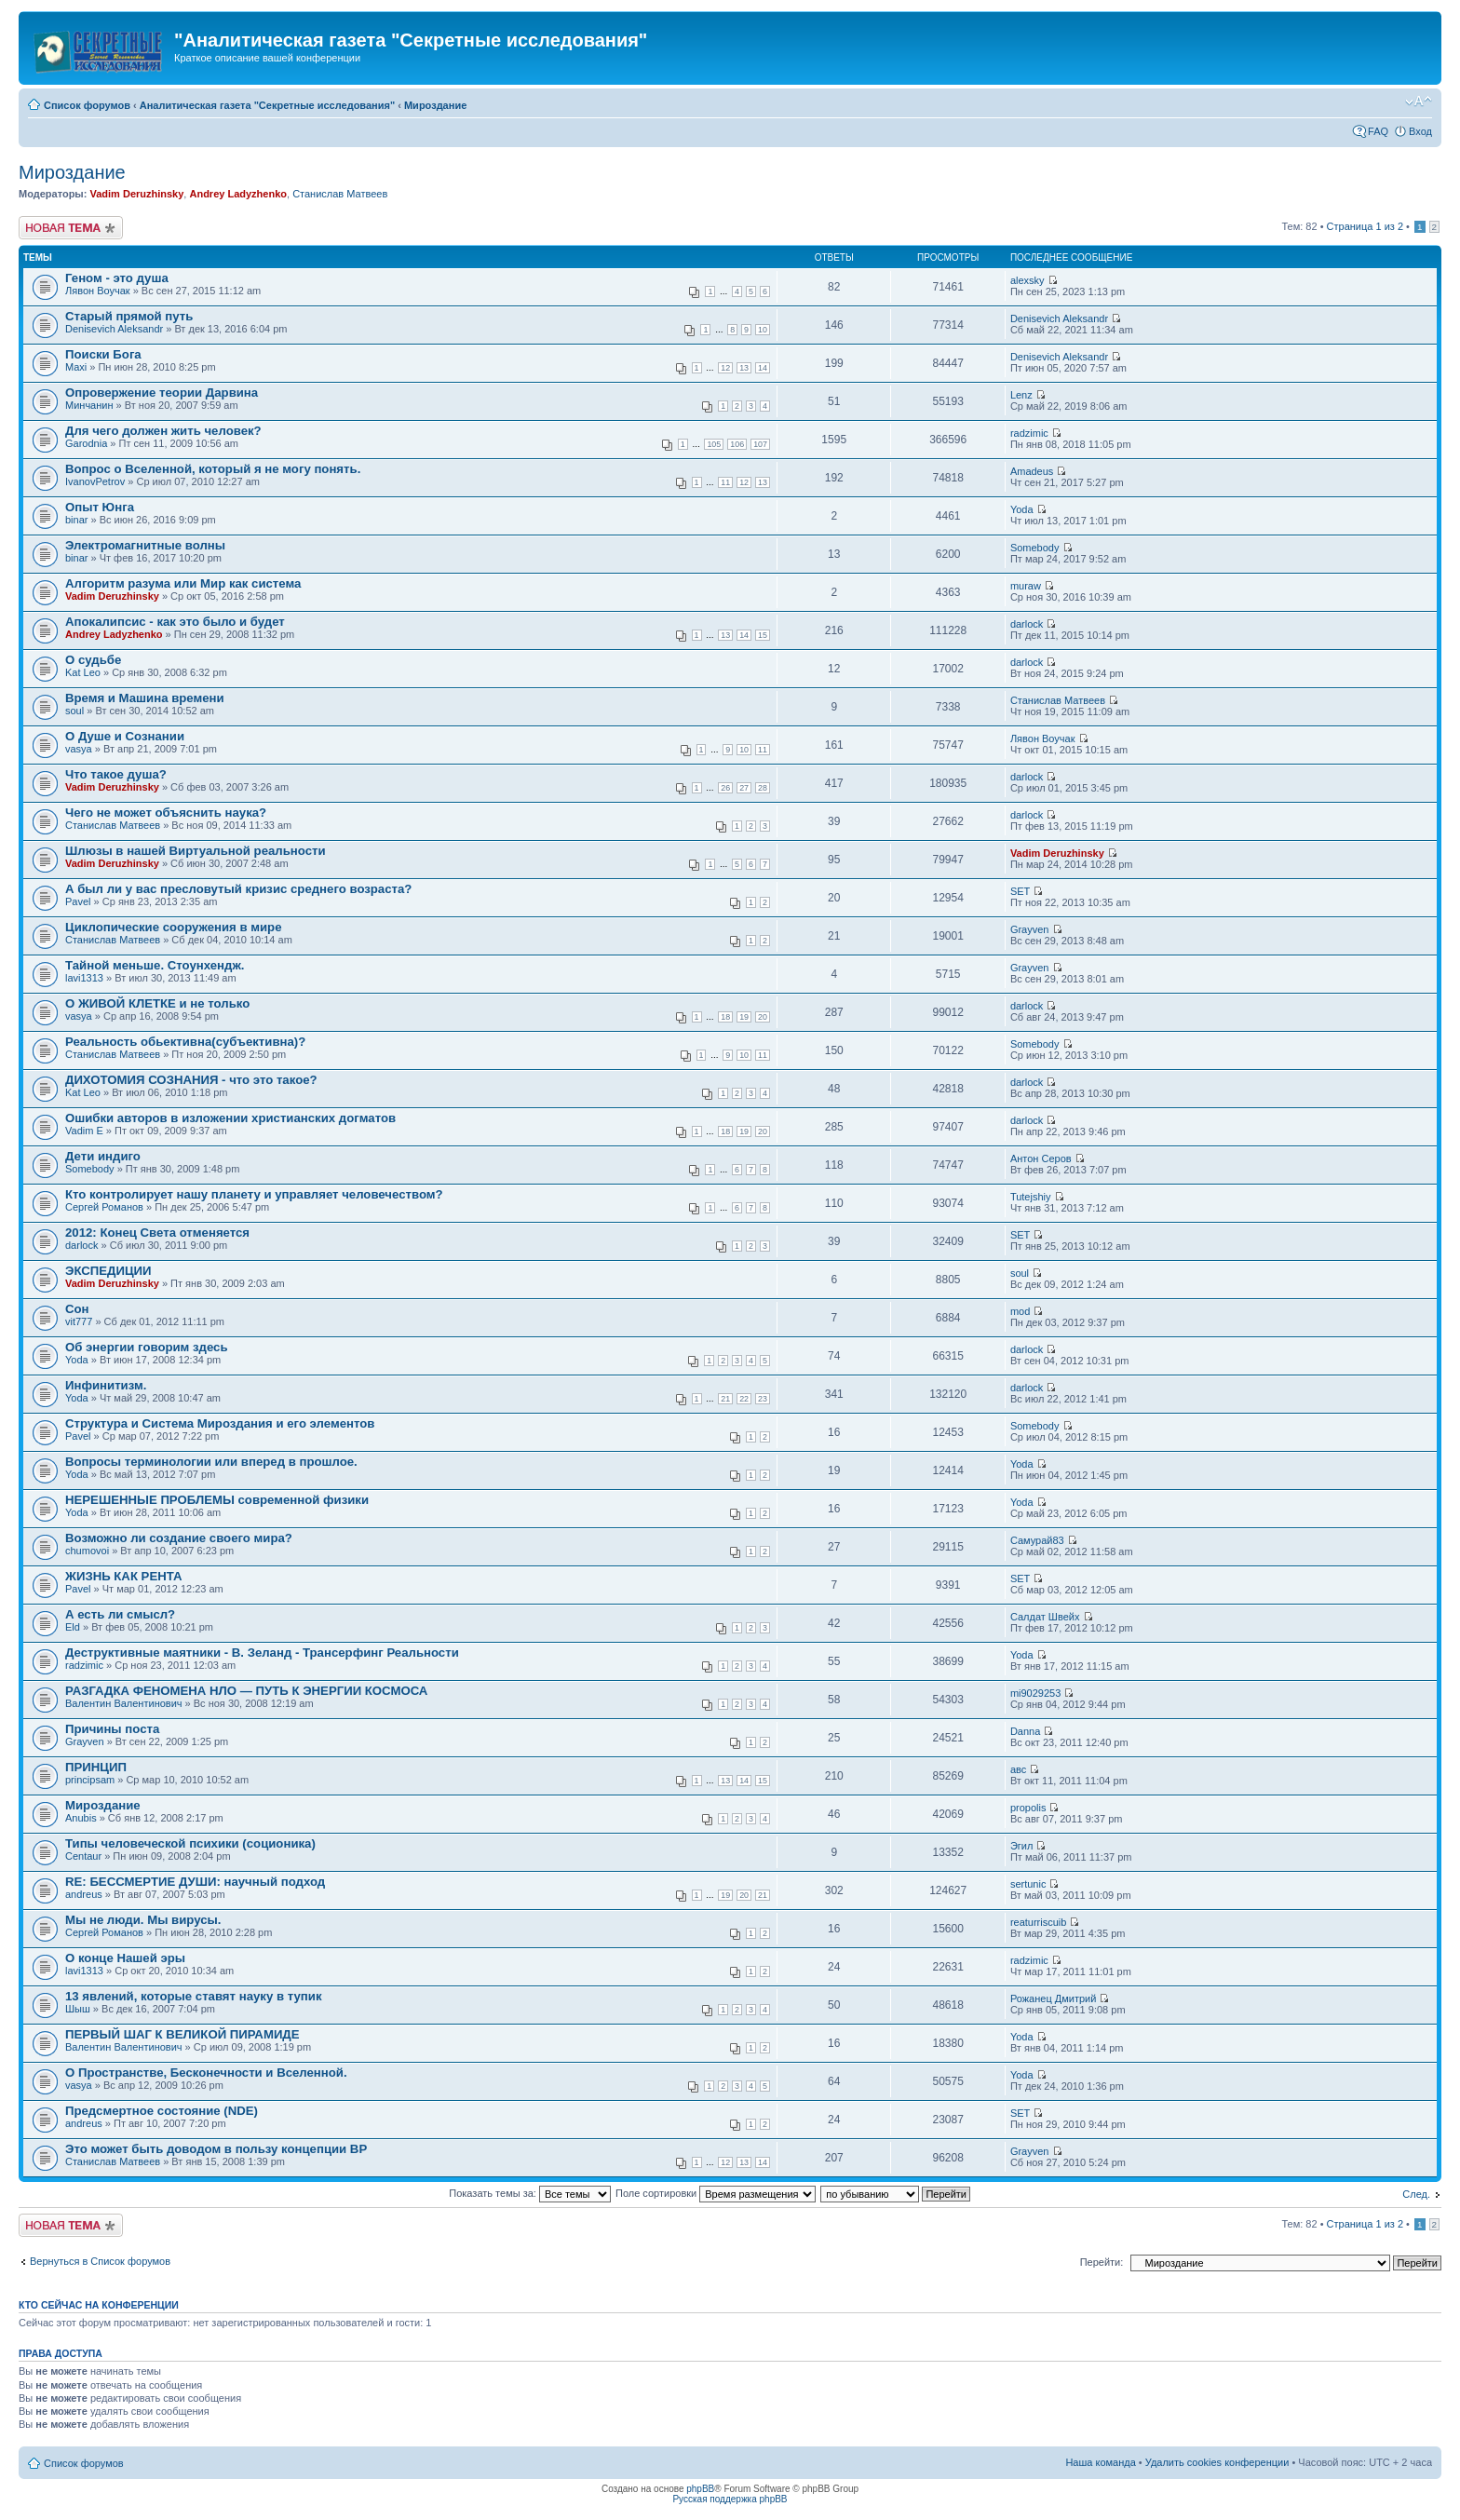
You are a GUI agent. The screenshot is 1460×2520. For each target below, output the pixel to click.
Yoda (1022, 509)
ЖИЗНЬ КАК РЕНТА (123, 1576)
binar (76, 519)
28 (762, 788)
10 (762, 329)
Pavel (78, 901)
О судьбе (93, 660)
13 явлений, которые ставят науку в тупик (193, 1996)
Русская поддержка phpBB (729, 2499)
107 (760, 444)
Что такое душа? (116, 774)
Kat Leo (83, 672)
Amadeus (1031, 471)
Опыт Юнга (99, 507)
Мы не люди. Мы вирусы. (143, 1920)
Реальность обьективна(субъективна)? (185, 1042)
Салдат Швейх (1045, 1616)
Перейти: (1102, 2262)
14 (762, 368)
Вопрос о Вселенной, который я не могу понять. (212, 469)
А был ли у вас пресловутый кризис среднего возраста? (238, 889)
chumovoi (87, 1550)
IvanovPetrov (95, 481)
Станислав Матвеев (339, 193)
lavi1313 (84, 977)
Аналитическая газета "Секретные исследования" (267, 105)
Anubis (81, 1817)
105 (714, 444)
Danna (1025, 1731)
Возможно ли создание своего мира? (178, 1538)
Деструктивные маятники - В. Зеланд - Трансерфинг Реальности (262, 1653)
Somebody (1035, 547)
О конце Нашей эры (125, 1958)
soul (74, 710)
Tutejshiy (1030, 1196)
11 (725, 482)
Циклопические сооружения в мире (173, 927)
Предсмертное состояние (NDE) (161, 2111)
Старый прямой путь (129, 316)
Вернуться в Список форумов (100, 2261)
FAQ (1378, 131)
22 (744, 1398)
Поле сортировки (715, 2193)
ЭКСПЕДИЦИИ (108, 1271)
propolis (1028, 1807)
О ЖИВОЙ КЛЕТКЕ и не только (157, 1003)
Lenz (1021, 394)
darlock (1026, 624)
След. (1416, 2194)
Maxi (76, 367)
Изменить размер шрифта (1418, 101)
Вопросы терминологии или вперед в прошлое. (211, 1462)
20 (762, 1017)
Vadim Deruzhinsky (136, 193)
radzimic (1029, 433)
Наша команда (1100, 2462)
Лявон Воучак (97, 290)
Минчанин (89, 405)
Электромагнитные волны (145, 545)
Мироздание (435, 105)
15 (762, 635)
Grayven (1029, 929)
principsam (90, 1779)
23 (762, 1398)
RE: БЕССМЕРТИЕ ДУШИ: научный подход (195, 1882)
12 (725, 368)
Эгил (1021, 1845)
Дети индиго (103, 1156)
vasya (78, 748)
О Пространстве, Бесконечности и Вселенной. (206, 2073)
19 (744, 1017)
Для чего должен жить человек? (163, 431)
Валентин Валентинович (123, 1703)
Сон (77, 1309)
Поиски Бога (103, 354)
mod (1020, 1311)
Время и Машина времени (144, 698)
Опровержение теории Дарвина (161, 393)
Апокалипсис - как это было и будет (175, 622)
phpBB (700, 2489)
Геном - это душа (117, 278)
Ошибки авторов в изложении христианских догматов (230, 1118)
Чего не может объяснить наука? (165, 813)
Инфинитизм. (105, 1385)
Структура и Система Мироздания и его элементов (219, 1423)
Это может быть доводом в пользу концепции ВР (216, 2149)
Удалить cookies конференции (1217, 2462)
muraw (1025, 585)
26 (725, 788)
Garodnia (86, 443)
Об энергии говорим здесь (146, 1347)
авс (1018, 1769)
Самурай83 (1037, 1540)
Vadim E (84, 1130)
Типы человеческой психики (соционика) (190, 1843)
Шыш (77, 2008)
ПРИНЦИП (96, 1767)
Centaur (83, 1856)
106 (737, 444)
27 (744, 788)
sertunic (1028, 1884)
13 (744, 368)
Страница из (1365, 226)
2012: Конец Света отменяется (157, 1233)
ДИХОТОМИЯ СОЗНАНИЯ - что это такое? (191, 1080)
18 (725, 1017)
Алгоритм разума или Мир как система (183, 583)
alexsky (1027, 280)
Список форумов (87, 105)
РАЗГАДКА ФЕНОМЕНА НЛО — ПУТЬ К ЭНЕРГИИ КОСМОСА (246, 1691)
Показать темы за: (530, 2193)
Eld (72, 1627)
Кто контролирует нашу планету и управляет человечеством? (254, 1194)
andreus (83, 1894)
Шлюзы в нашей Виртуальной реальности (195, 851)
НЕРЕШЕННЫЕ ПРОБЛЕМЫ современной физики (217, 1500)
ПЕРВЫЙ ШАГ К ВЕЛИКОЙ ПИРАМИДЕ (182, 2034)
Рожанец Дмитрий (1053, 1998)
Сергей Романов (104, 1207)
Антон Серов (1041, 1158)
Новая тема (71, 227)
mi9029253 (1035, 1693)
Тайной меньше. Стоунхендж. (154, 965)
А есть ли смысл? (120, 1614)
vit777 (78, 1321)
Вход (1420, 131)
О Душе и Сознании (124, 736)
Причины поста (112, 1729)
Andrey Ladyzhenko (238, 193)
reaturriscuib (1038, 1922)
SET (1020, 891)
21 (725, 1398)
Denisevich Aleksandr (114, 328)
